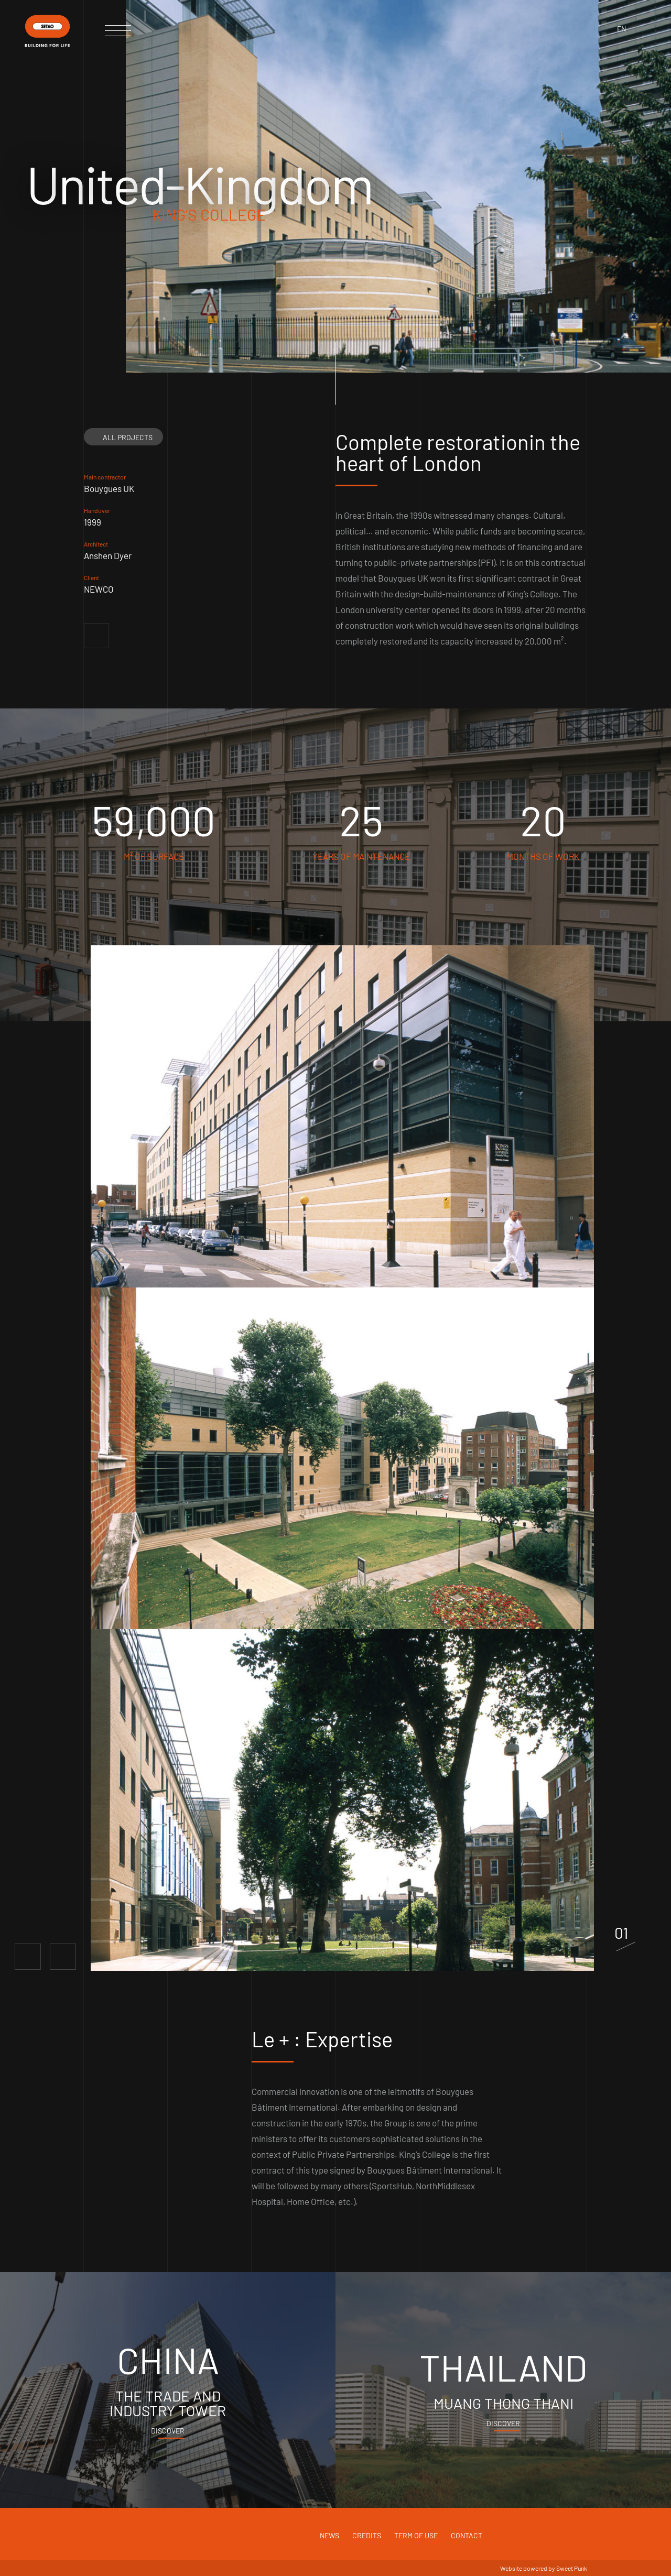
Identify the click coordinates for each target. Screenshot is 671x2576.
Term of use (416, 2535)
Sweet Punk (571, 2568)
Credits (366, 2535)
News (329, 2535)
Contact (466, 2535)
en (621, 28)
